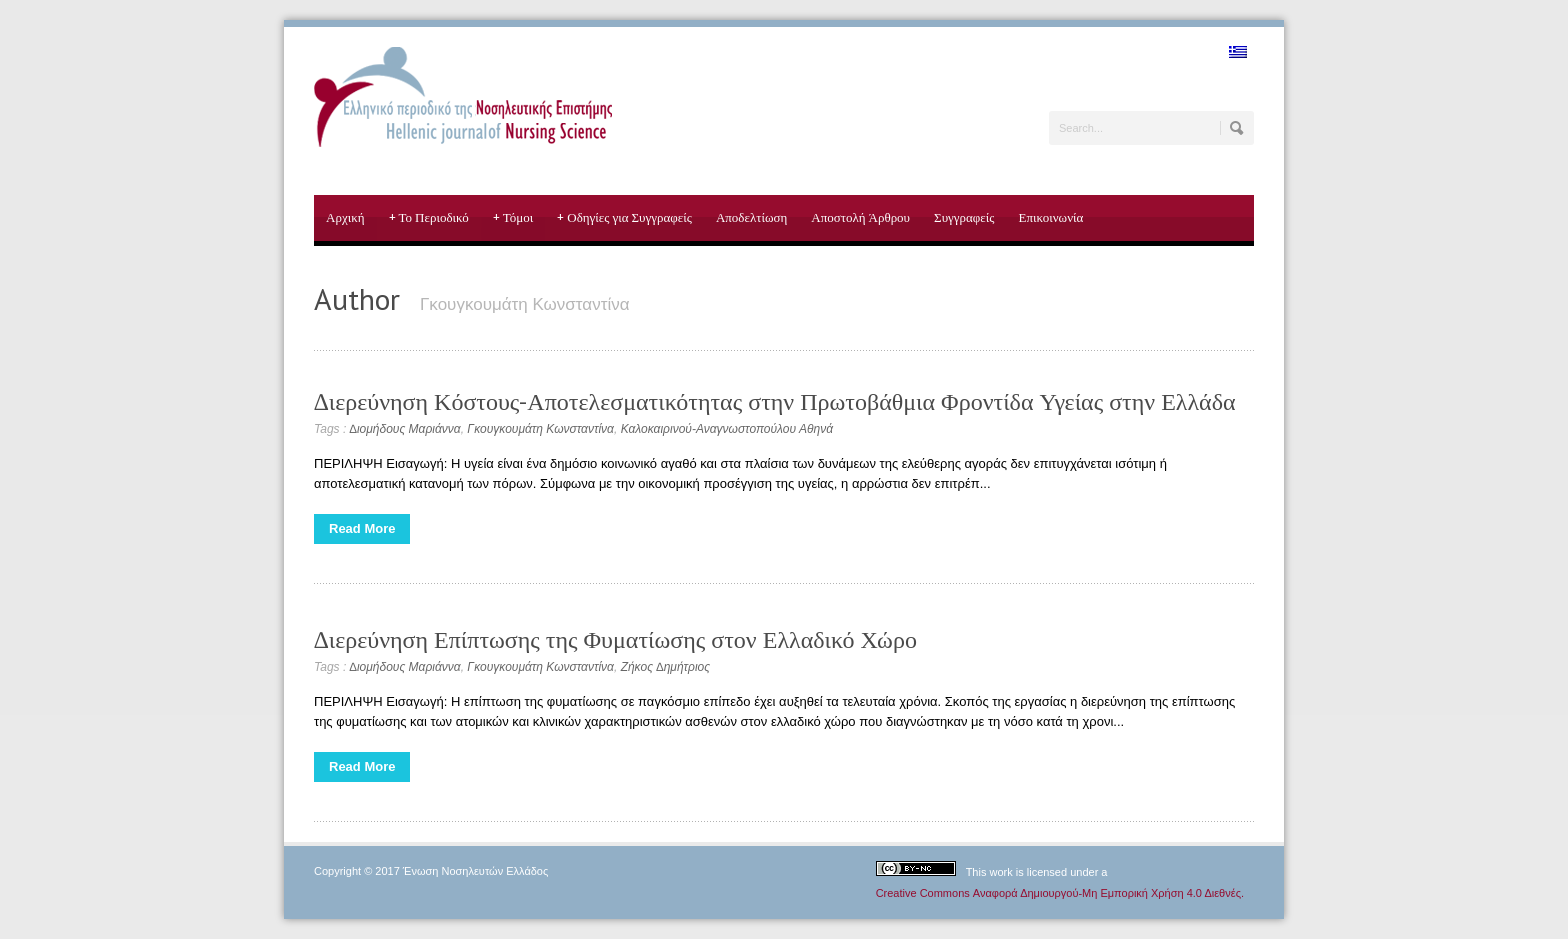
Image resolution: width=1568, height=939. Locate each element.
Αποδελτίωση (751, 217)
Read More (362, 528)
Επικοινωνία (1050, 217)
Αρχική (345, 217)
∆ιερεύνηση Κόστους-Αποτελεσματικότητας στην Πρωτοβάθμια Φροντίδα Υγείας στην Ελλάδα (775, 401)
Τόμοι (513, 218)
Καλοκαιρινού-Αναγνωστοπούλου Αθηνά (727, 429)
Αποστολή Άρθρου (860, 217)
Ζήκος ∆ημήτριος (665, 667)
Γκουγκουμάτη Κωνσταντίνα (540, 429)
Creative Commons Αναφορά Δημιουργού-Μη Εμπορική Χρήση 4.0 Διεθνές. (1060, 893)
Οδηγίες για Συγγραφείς (624, 218)
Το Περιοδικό (429, 218)
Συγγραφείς (964, 217)
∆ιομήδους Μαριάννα (405, 429)
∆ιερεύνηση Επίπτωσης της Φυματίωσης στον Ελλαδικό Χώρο (615, 639)
